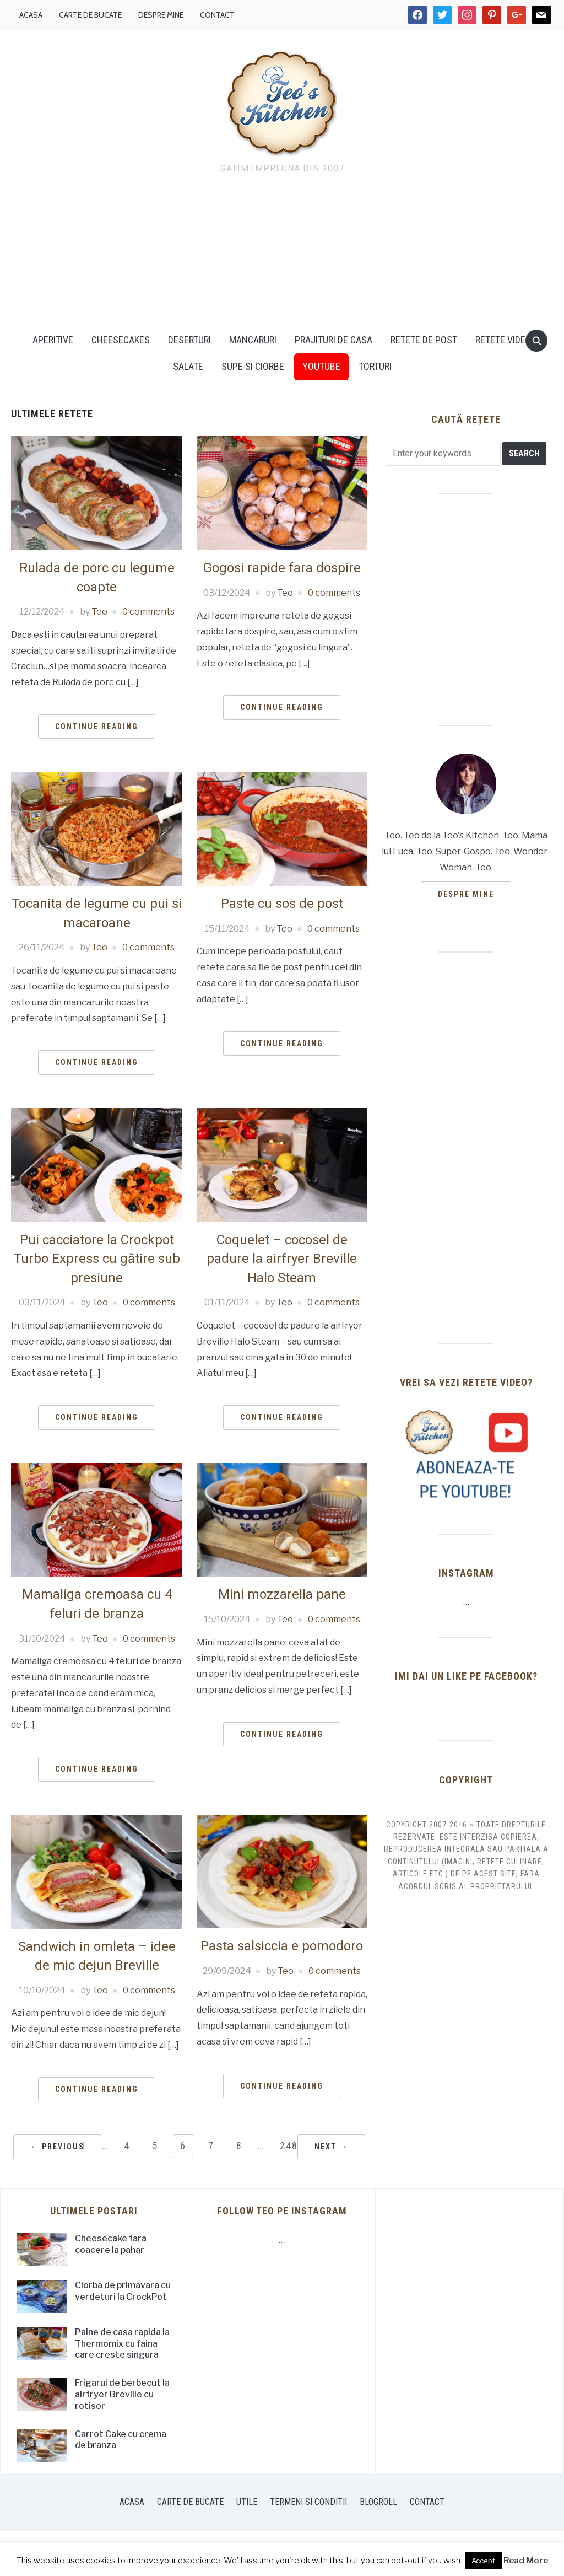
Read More (525, 2561)
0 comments (148, 611)
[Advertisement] (282, 250)
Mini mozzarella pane (282, 1594)
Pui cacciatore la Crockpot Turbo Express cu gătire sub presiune (97, 1259)
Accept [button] (483, 2560)
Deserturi (189, 340)
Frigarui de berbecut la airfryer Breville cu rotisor (122, 2394)
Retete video (503, 340)
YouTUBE (321, 366)
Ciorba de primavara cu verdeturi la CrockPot (123, 2291)
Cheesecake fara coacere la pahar (111, 2244)
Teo (99, 611)
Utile (246, 2502)
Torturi (375, 366)
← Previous (57, 2146)
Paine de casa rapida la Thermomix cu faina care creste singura (122, 2343)
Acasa (30, 15)
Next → (331, 2146)
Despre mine (160, 15)
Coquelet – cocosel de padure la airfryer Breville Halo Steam (282, 1259)
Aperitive (52, 340)
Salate (188, 366)
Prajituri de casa (333, 340)
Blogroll (378, 2502)
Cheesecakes (120, 340)
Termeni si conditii (308, 2502)
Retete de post (424, 340)
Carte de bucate (90, 15)
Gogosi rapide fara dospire (282, 568)
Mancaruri (252, 340)
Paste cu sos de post (282, 903)
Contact (217, 15)
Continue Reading (96, 726)
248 (289, 2146)
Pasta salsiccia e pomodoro (281, 1946)
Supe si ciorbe (252, 366)
